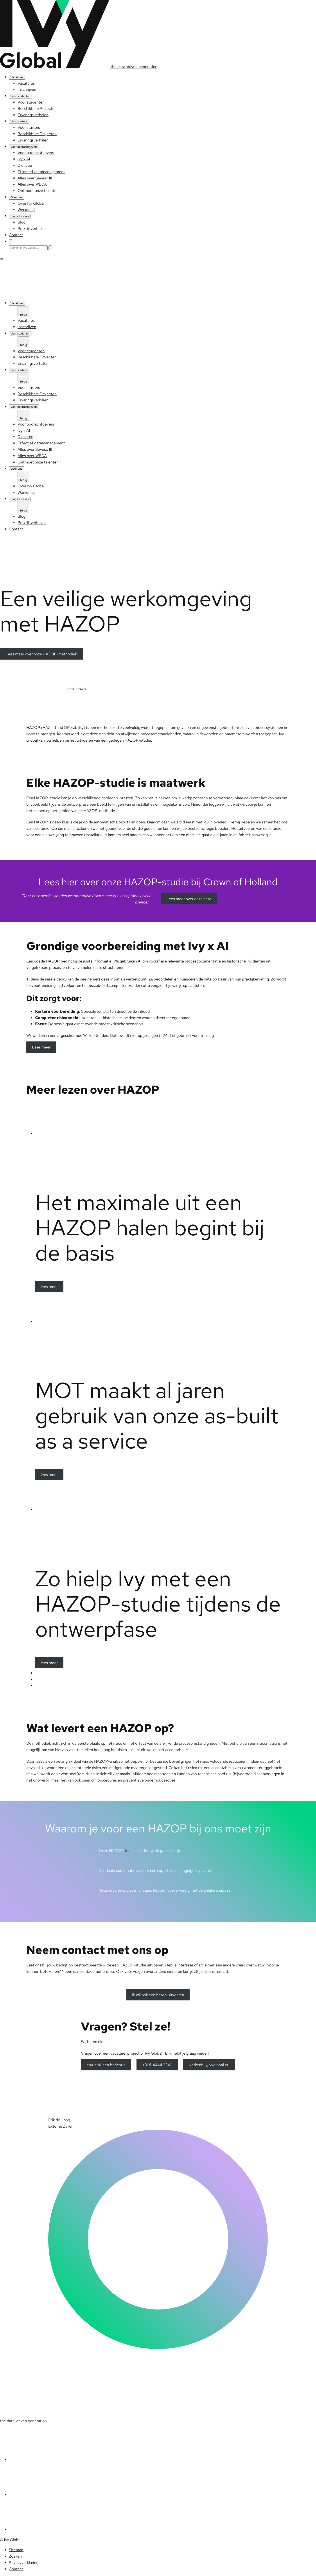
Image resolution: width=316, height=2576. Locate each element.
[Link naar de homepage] (78, 66)
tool (128, 1850)
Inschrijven (27, 89)
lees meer (49, 1286)
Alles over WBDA (32, 184)
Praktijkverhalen (32, 228)
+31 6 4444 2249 (157, 2064)
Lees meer (41, 1047)
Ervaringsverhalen (33, 114)
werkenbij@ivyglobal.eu (209, 2064)
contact (87, 1971)
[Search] (50, 247)
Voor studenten (20, 96)
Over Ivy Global (31, 203)
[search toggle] (10, 241)
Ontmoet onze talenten (38, 190)
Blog (21, 222)
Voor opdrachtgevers (24, 146)
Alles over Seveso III (35, 178)
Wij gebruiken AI (127, 961)
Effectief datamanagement (41, 171)
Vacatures (17, 77)
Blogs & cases (20, 216)
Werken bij (27, 209)
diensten (174, 1971)
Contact (16, 234)
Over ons (16, 197)
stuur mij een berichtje (106, 2064)
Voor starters (19, 121)
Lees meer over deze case (188, 898)
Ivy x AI (24, 158)
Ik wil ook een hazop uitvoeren (158, 1994)
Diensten (25, 165)
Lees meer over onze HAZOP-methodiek (41, 654)
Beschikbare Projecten (37, 108)
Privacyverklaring (23, 2562)
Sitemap (16, 2549)
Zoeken (15, 2556)
